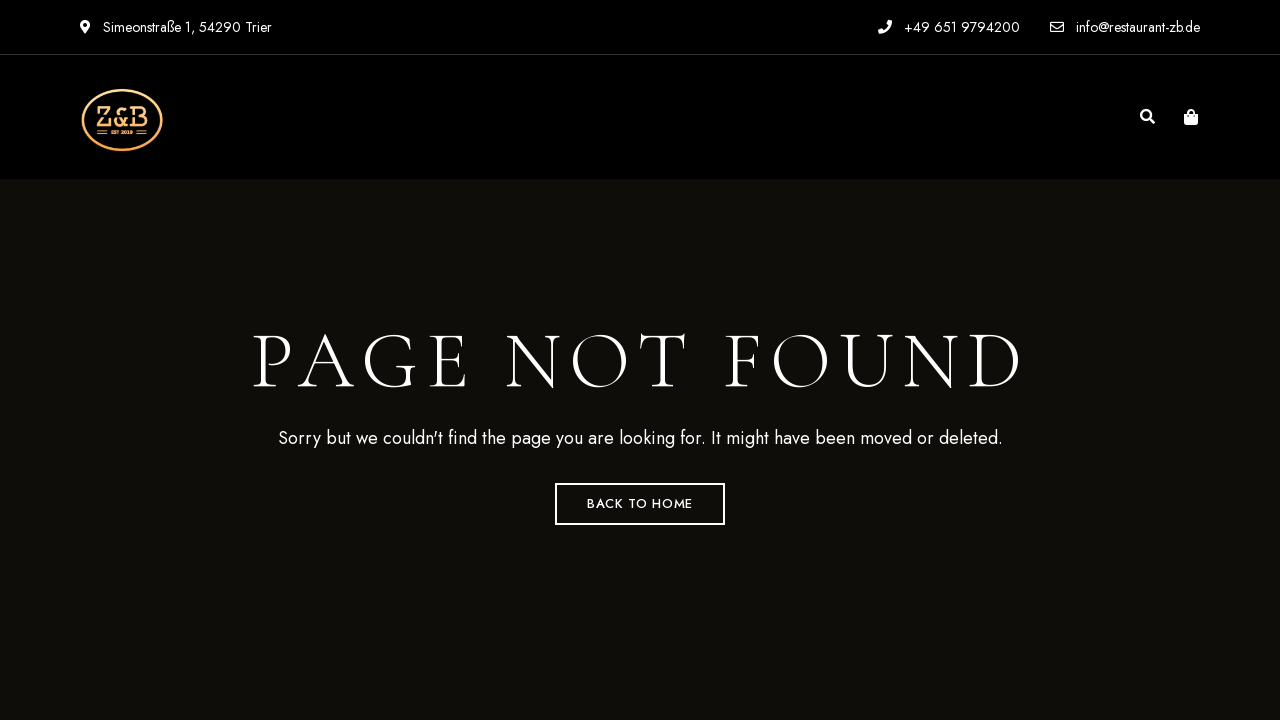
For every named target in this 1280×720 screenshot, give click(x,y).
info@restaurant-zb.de (1125, 27)
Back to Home (640, 503)
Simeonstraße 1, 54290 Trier (176, 27)
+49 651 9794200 (949, 27)
